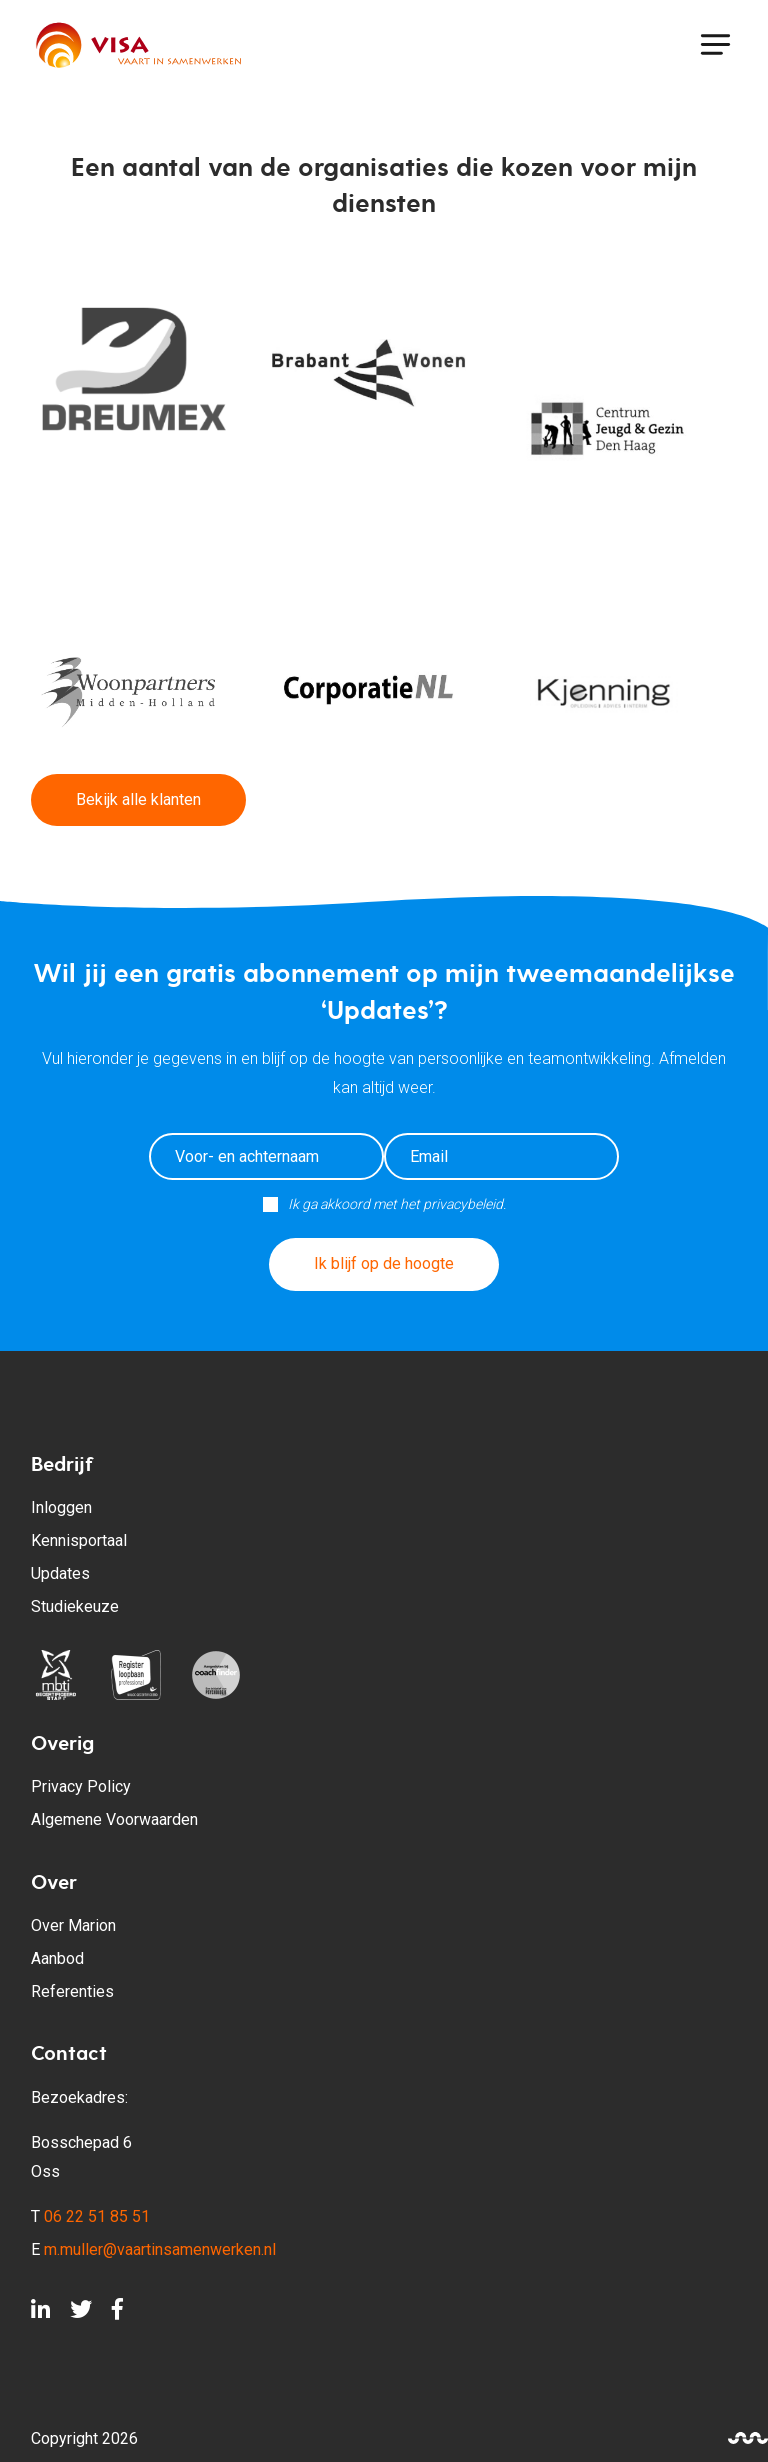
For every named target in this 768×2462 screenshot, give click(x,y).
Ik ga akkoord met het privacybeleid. (397, 1204)
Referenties (72, 1991)
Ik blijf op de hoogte (384, 1263)
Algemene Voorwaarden (114, 1819)
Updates (60, 1573)
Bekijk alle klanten (138, 799)
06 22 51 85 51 (97, 2216)
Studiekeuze (75, 1606)
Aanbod (57, 1958)
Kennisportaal (79, 1540)
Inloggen (61, 1507)
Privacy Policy (81, 1786)
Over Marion (73, 1925)
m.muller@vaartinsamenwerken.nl (160, 2249)
